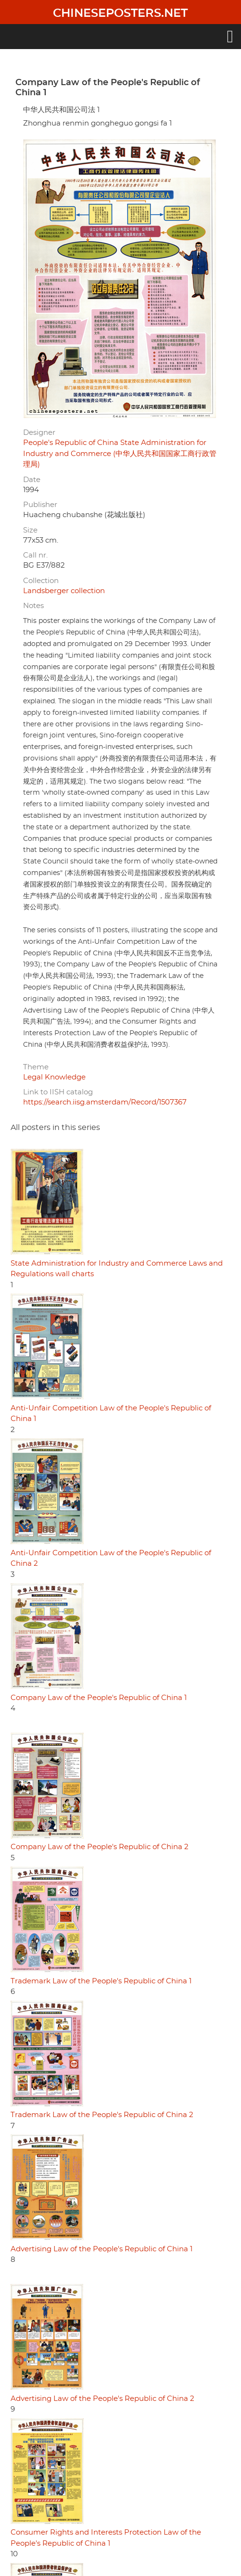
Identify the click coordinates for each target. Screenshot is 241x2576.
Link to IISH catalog (58, 1092)
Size (30, 530)
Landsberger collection (64, 591)
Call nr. (35, 555)
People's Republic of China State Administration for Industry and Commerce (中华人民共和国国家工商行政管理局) (119, 453)
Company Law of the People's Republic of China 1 (99, 1697)
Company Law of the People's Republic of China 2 (100, 1847)
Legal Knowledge (54, 1077)
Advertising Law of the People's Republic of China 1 (101, 2249)
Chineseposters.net (120, 13)
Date (31, 479)
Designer (39, 432)
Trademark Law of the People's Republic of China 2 (102, 2115)
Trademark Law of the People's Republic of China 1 (101, 1981)
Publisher (40, 504)
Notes (33, 605)
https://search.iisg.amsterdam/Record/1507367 (105, 1102)
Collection (41, 580)
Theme (36, 1067)
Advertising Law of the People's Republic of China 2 (102, 2398)
